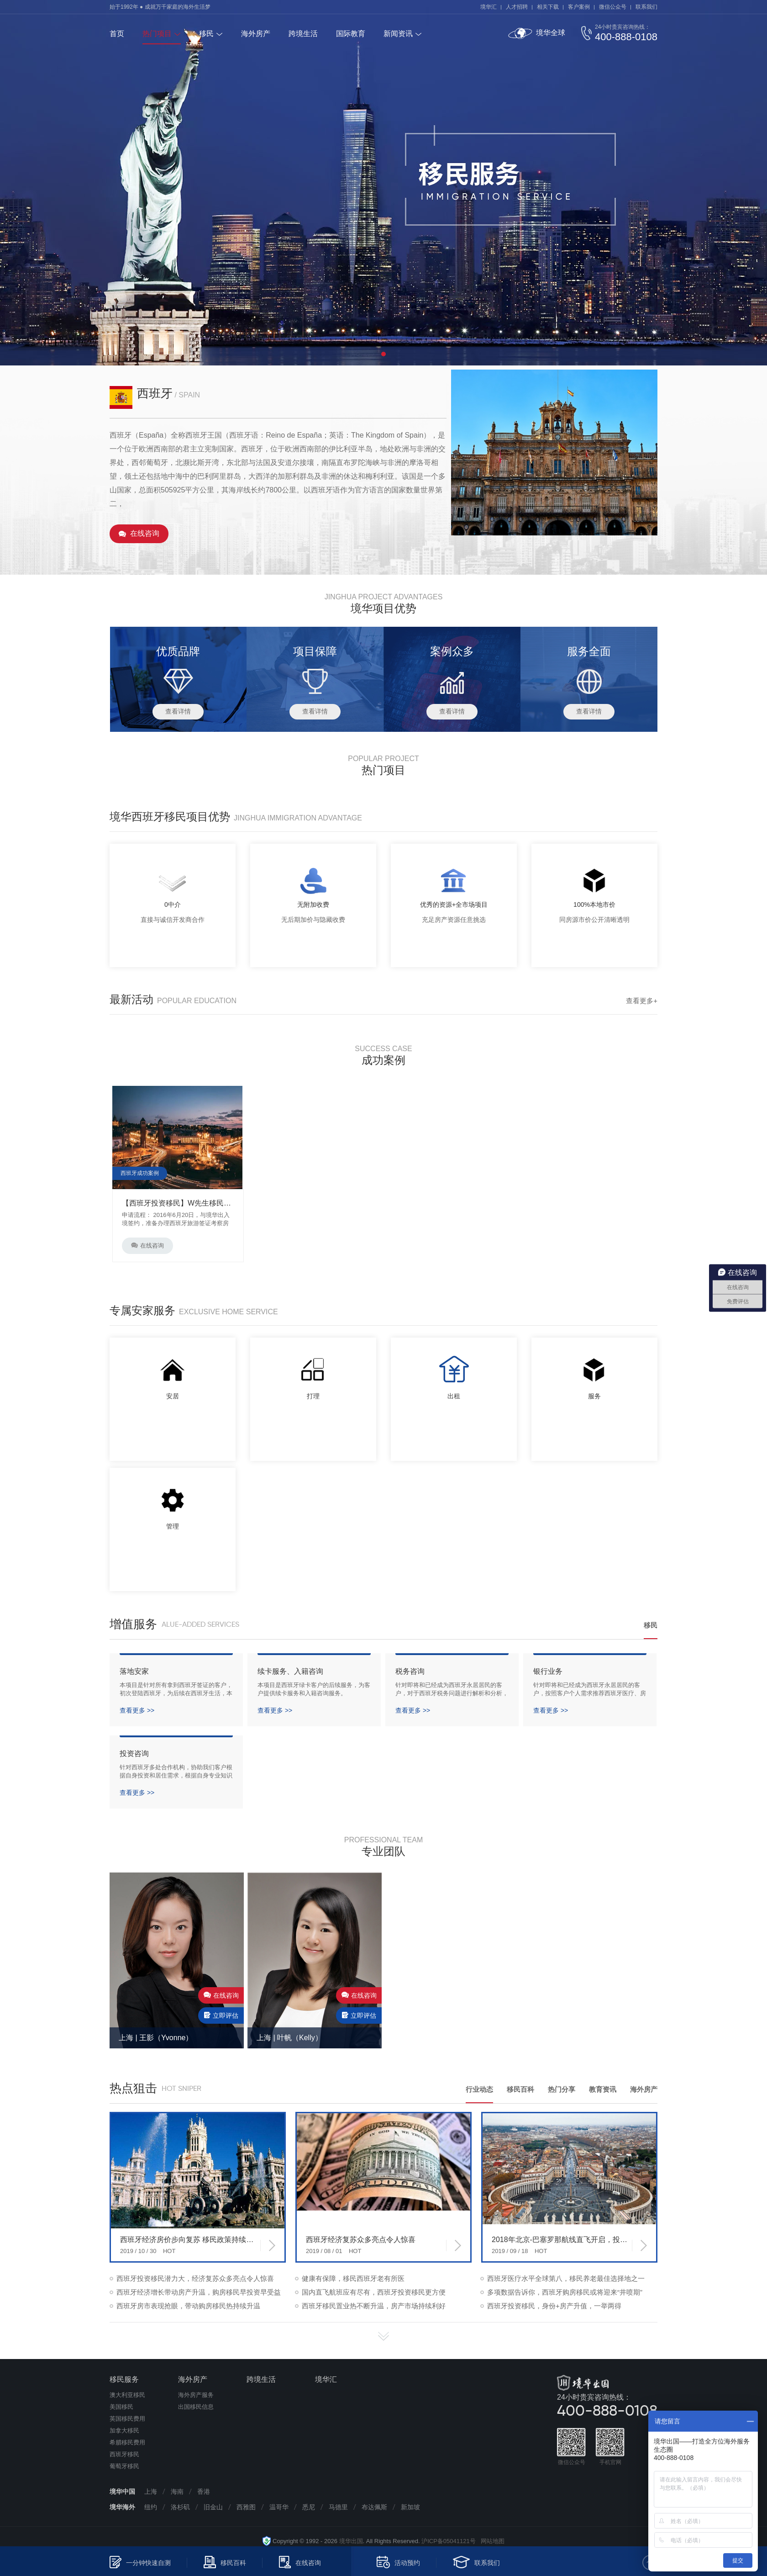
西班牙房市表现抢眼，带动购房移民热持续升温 (188, 2306)
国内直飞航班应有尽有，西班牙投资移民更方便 (374, 2292)
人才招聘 (517, 7)
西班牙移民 (124, 2454)
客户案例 (579, 7)
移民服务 (124, 2379)
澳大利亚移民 (127, 2394)
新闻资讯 (398, 33)
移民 (206, 33)
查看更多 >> (137, 1710)
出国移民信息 (196, 2406)
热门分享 (561, 2089)
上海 (150, 2491)
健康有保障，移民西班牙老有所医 (353, 2278)
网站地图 (490, 2541)
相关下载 (548, 7)
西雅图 (246, 2507)
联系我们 (646, 7)
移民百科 (520, 2089)
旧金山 (213, 2507)
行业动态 (479, 2089)
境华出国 (351, 2541)
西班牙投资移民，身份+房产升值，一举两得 (554, 2306)
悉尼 (308, 2507)
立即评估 (221, 2015)
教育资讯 (602, 2089)
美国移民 (121, 2406)
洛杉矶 (180, 2507)
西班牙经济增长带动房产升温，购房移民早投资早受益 (198, 2292)
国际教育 (350, 33)
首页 (117, 33)
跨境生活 (303, 33)
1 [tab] (383, 354)
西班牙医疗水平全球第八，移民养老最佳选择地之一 (566, 2278)
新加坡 (410, 2507)
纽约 (150, 2507)
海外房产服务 (196, 2394)
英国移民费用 (127, 2418)
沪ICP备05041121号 (448, 2541)
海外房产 (255, 33)
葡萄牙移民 (124, 2466)
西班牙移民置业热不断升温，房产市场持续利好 (374, 2306)
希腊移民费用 (127, 2442)
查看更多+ (641, 1001)
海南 (177, 2491)
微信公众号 (612, 7)
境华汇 (488, 7)
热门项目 (157, 33)
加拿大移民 (124, 2430)
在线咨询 (144, 533)
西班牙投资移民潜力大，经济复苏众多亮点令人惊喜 (195, 2278)
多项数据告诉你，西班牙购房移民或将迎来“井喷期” (564, 2292)
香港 (203, 2491)
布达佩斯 (374, 2507)
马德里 (338, 2507)
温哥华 (279, 2507)
